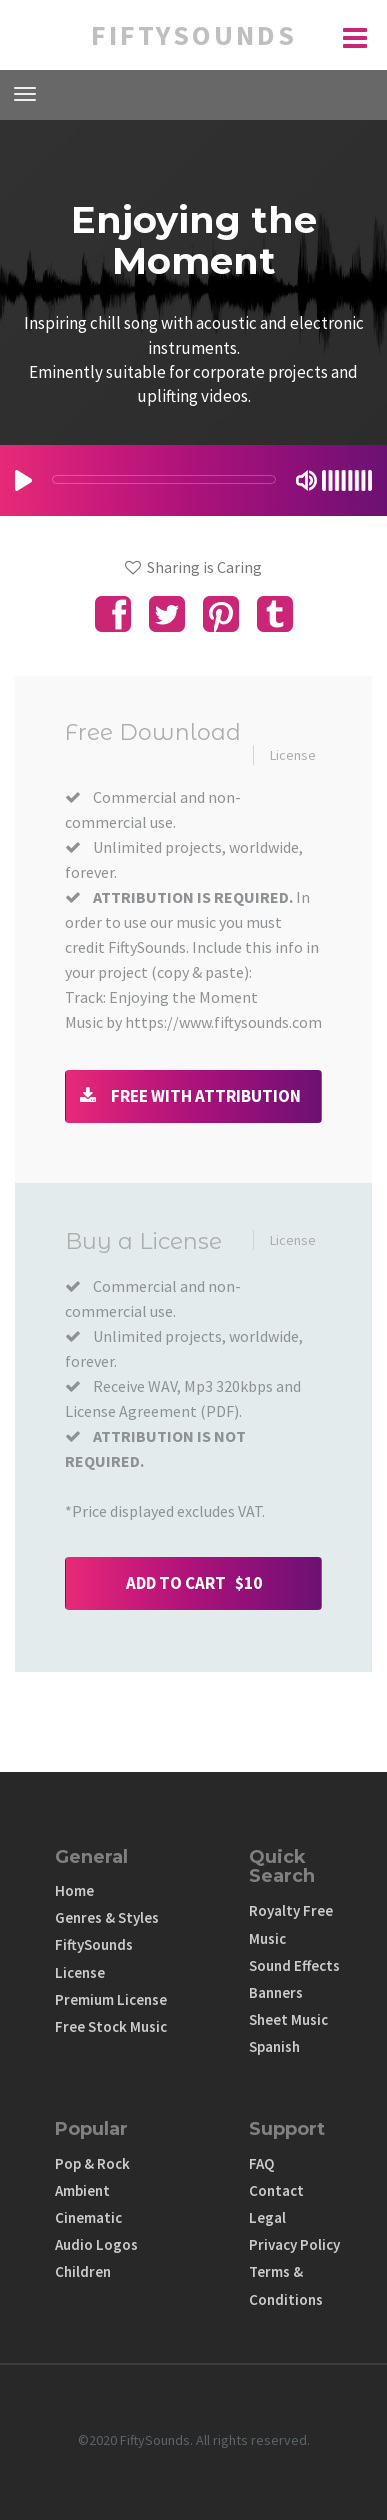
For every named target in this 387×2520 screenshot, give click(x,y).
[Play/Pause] (23, 480)
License (293, 755)
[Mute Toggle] (306, 480)
